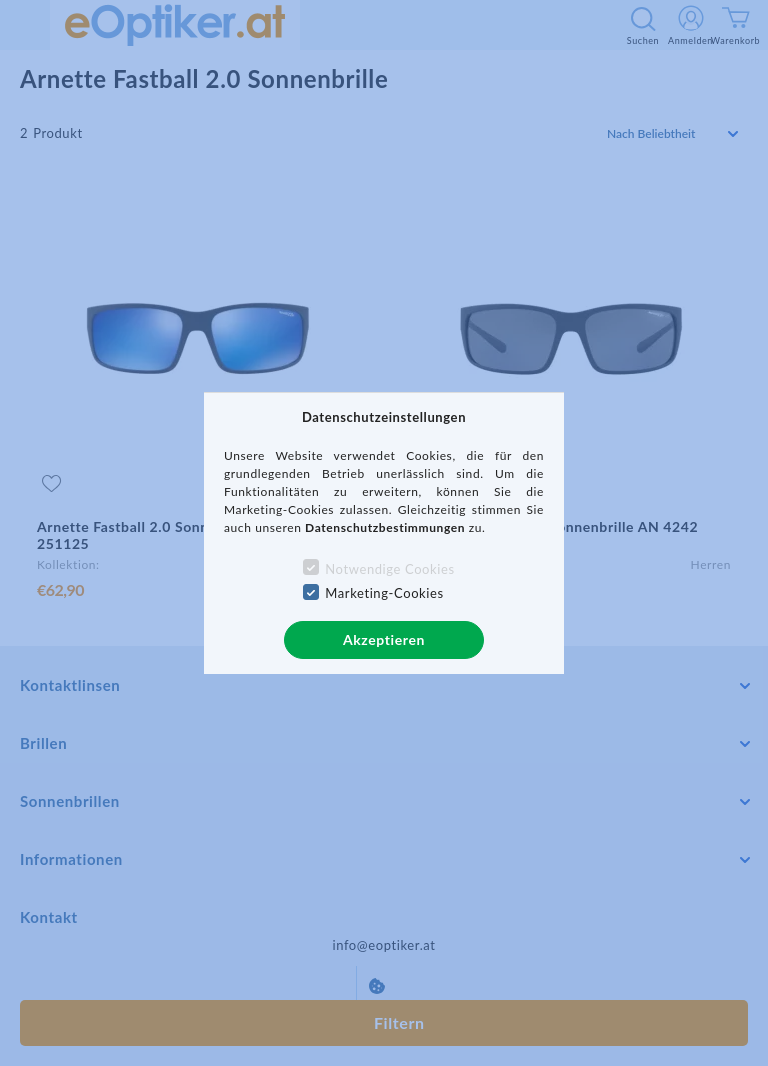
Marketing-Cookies (384, 593)
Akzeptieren (384, 639)
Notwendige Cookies (389, 569)
